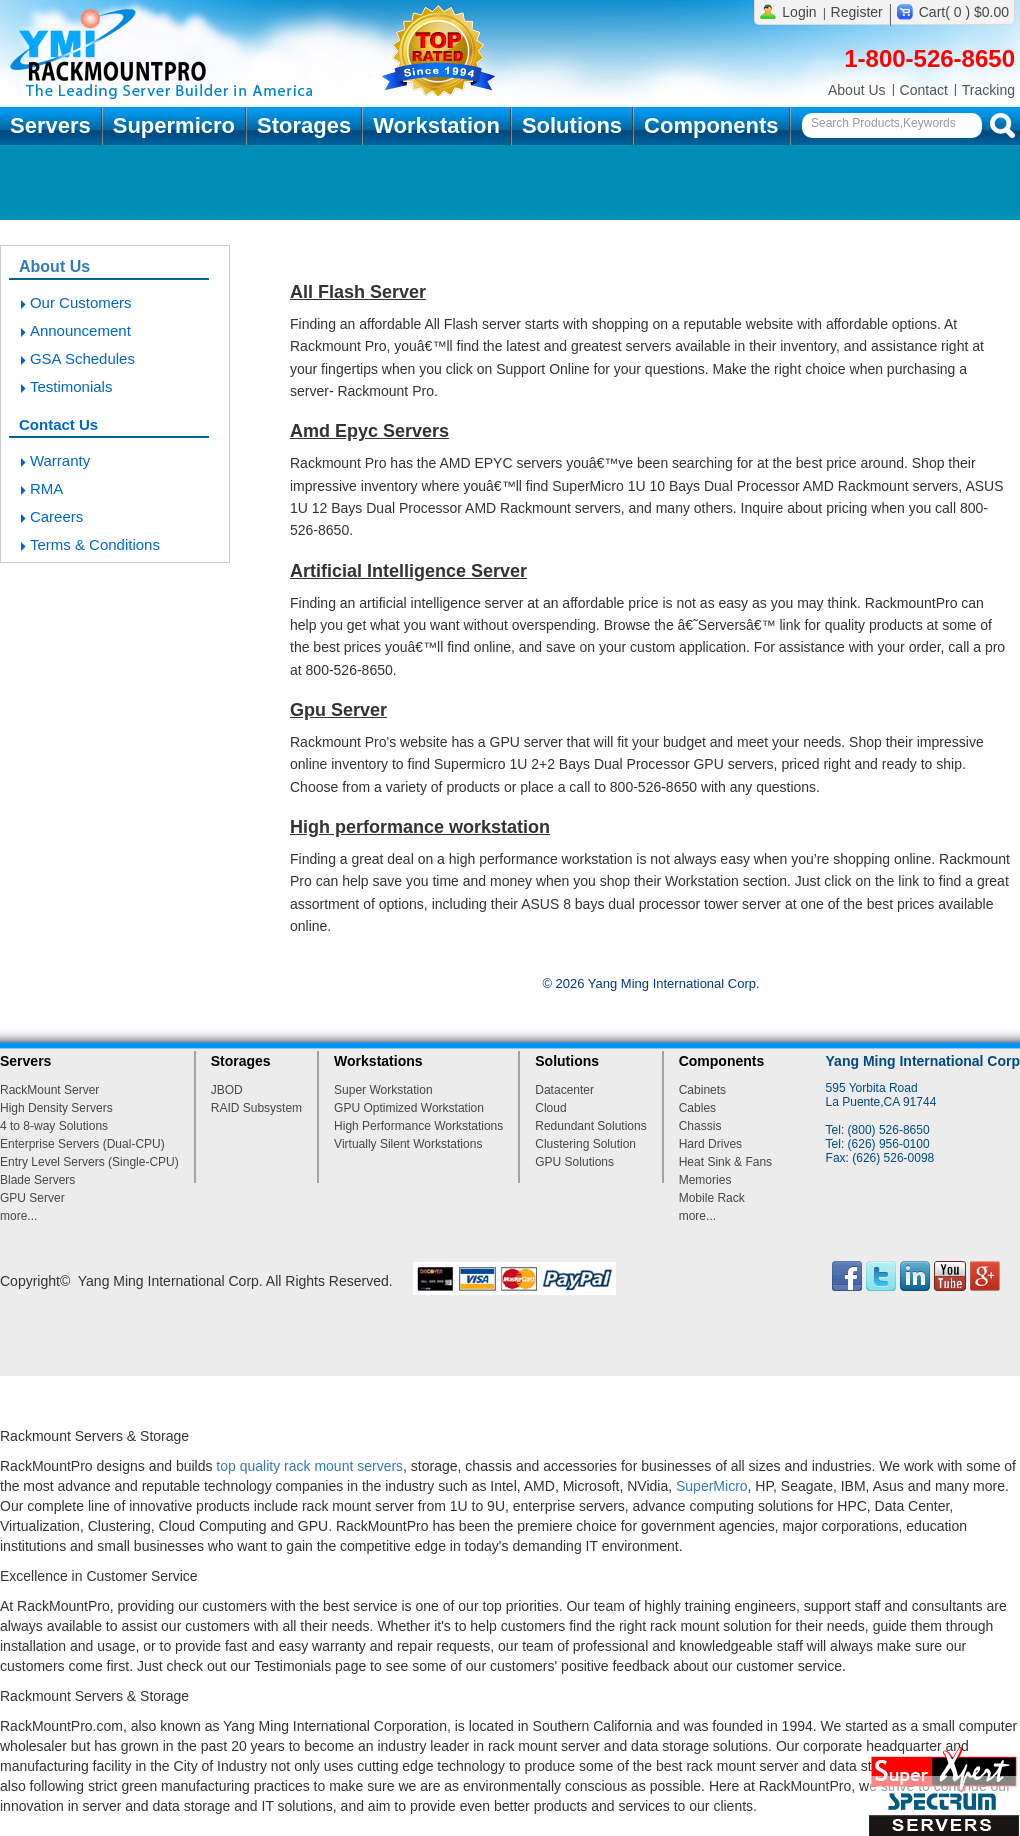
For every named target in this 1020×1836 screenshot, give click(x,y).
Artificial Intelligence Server (408, 571)
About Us (857, 90)
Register (857, 12)
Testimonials (71, 386)
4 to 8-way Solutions (54, 1126)
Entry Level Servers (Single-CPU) (89, 1162)
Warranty (60, 460)
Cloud (550, 1108)
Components (711, 125)
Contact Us (58, 424)
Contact (924, 90)
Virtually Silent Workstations (408, 1144)
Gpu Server (338, 710)
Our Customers (81, 302)
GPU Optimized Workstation (409, 1108)
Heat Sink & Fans (725, 1162)
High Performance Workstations (418, 1126)
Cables (697, 1108)
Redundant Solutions (590, 1126)
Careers (56, 516)
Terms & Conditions (95, 544)
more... (18, 1216)
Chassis (700, 1126)
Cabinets (702, 1090)
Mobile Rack (712, 1198)
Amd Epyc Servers (369, 431)
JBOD (227, 1090)
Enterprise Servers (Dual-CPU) (82, 1144)
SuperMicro (712, 1486)
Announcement (80, 330)
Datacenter (564, 1090)
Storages (304, 125)
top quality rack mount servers (309, 1466)
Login (799, 12)
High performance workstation (420, 827)
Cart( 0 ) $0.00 (964, 12)
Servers (50, 125)
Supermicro (174, 125)
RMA (46, 488)
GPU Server (32, 1198)
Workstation (436, 125)
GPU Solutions (574, 1162)
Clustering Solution (585, 1144)
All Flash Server (358, 292)
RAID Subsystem (256, 1108)
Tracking (988, 90)
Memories (705, 1180)
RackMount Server (49, 1090)
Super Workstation (383, 1090)
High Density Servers (56, 1108)
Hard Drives (710, 1144)
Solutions (572, 125)
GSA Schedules (82, 358)
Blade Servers (37, 1180)
